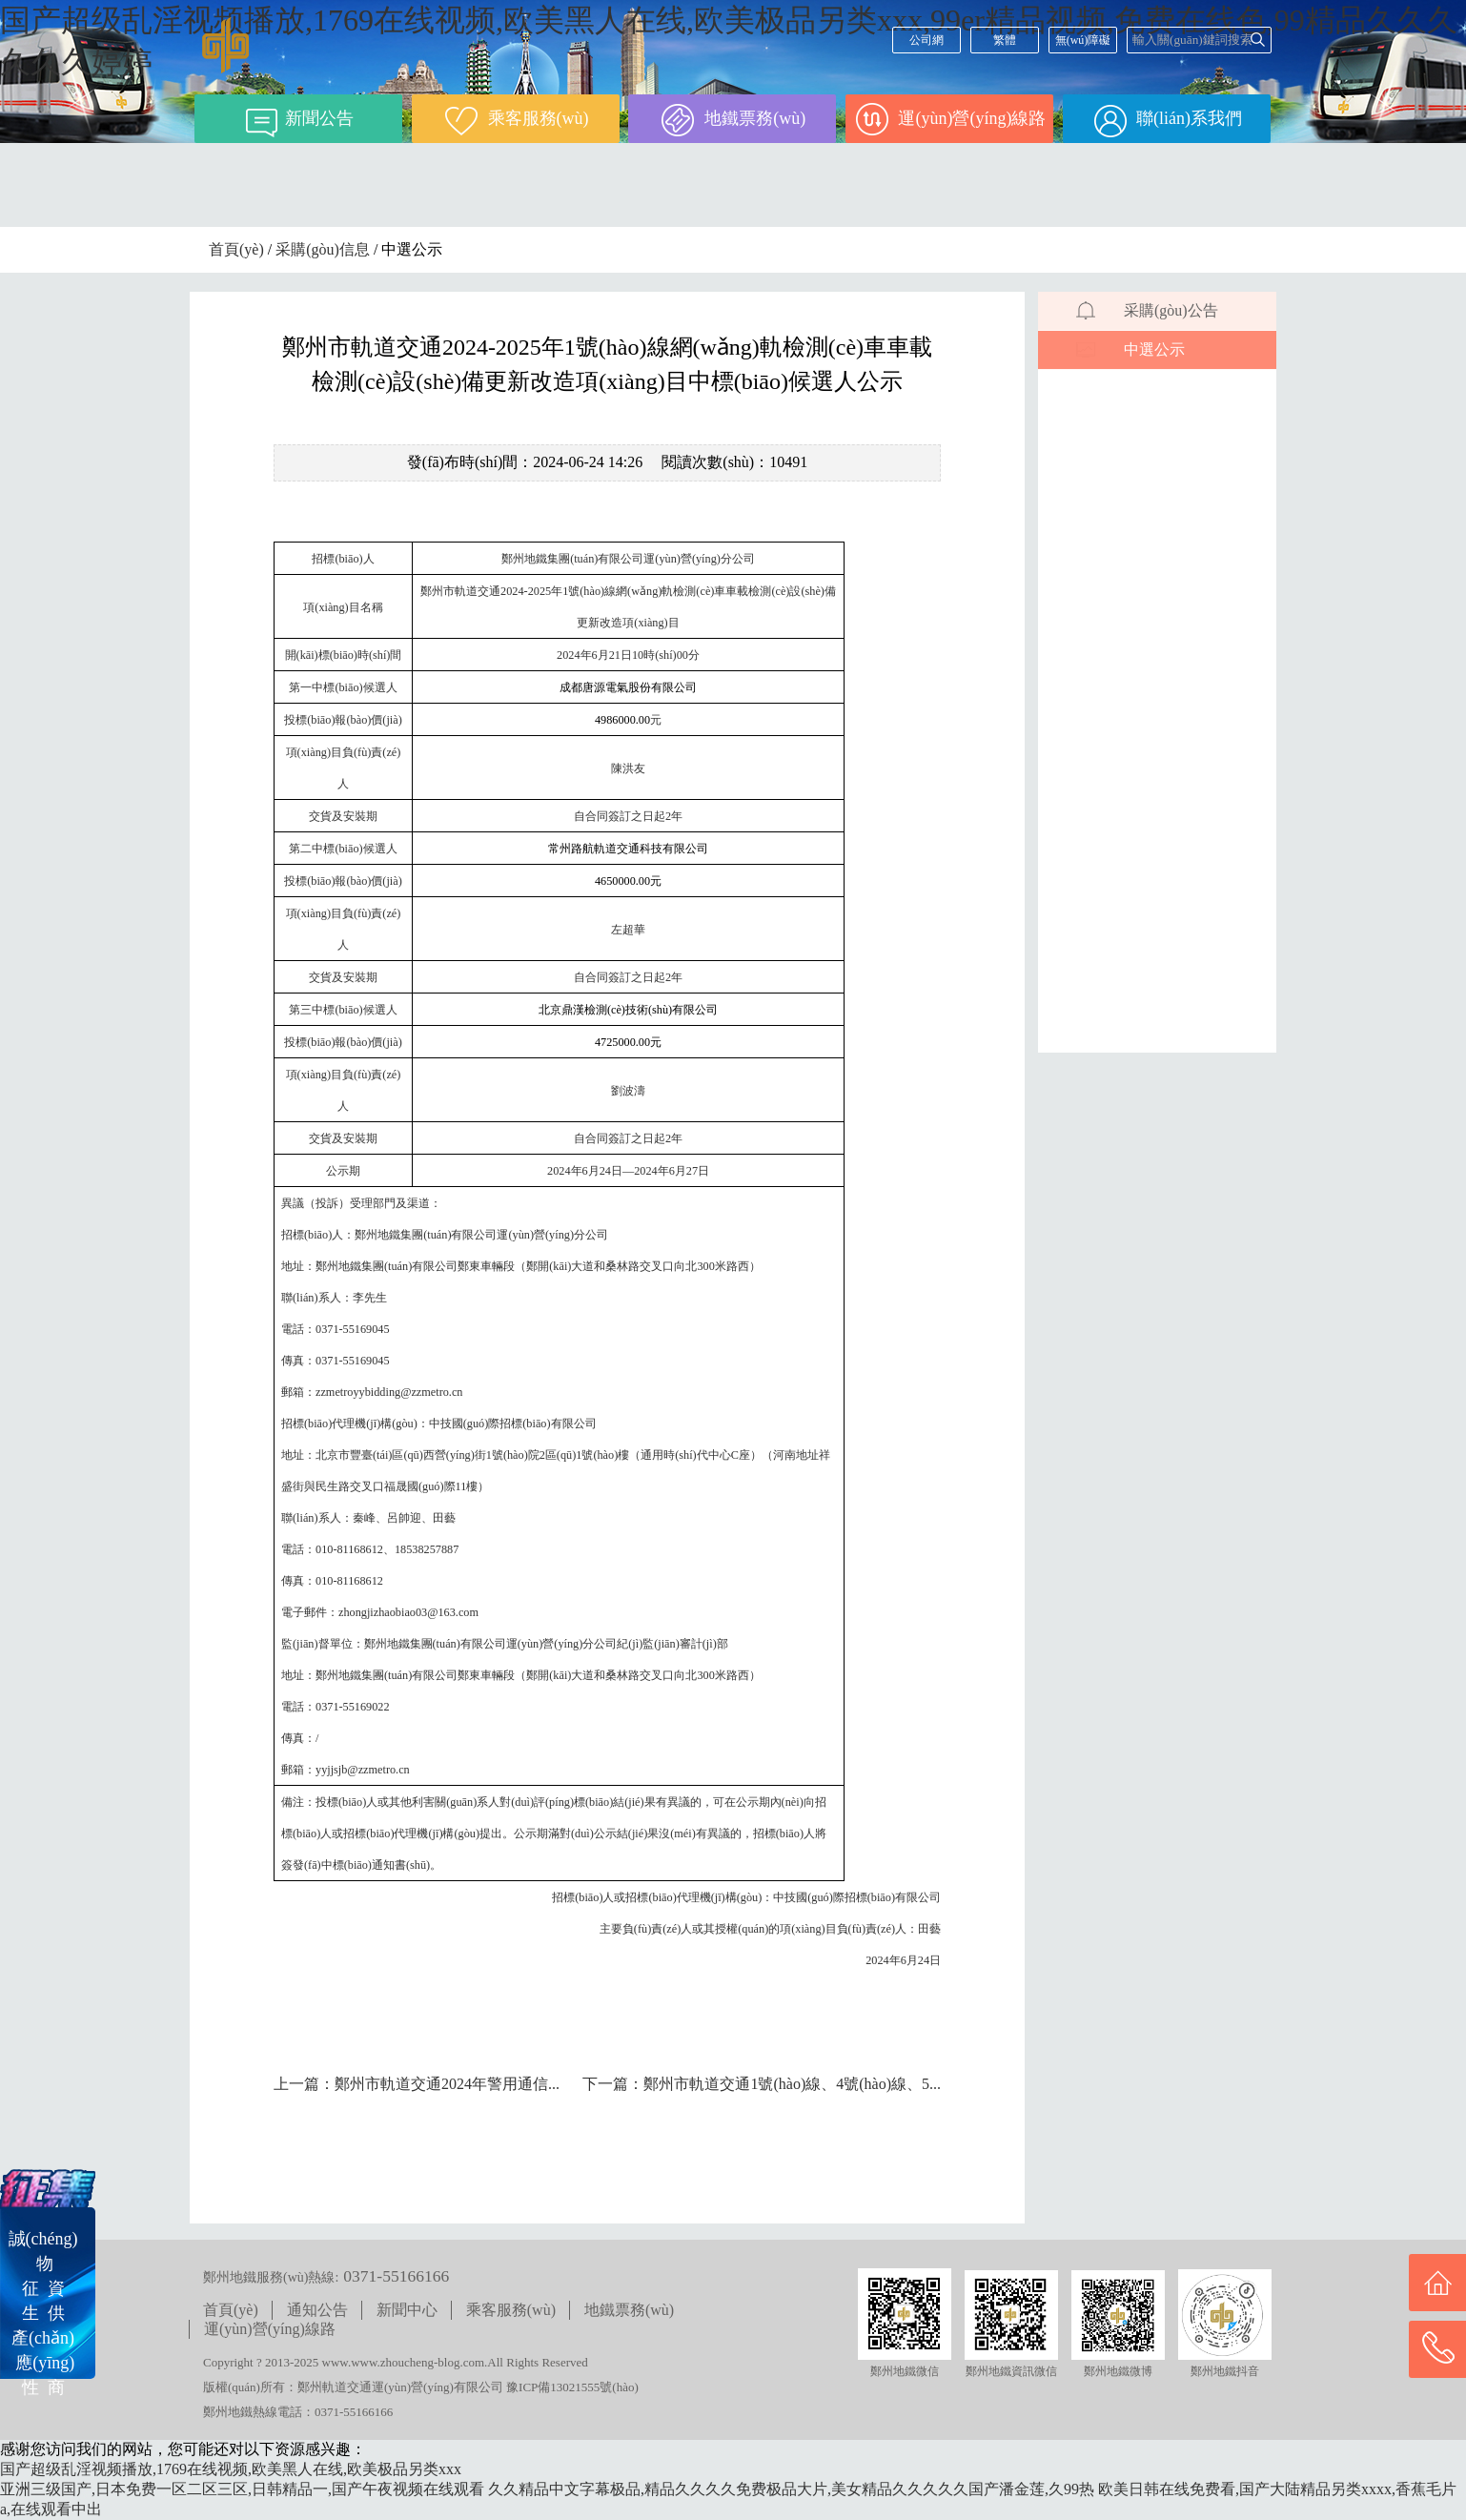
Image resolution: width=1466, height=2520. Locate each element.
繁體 (1004, 40)
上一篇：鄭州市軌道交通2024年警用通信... (417, 2084)
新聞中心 (407, 2310)
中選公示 (1154, 349)
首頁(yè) (236, 249)
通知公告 (317, 2310)
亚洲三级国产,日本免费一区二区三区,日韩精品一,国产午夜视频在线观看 (242, 2489)
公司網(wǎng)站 (926, 43)
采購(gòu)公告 (1171, 310)
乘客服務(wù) (511, 2310)
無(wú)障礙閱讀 (1083, 43)
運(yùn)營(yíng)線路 (270, 2329)
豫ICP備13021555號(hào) (572, 2387)
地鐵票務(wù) (629, 2310)
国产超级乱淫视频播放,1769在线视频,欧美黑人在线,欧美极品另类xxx (230, 2469)
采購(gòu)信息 (322, 249)
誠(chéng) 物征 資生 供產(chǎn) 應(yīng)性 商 (43, 2313)
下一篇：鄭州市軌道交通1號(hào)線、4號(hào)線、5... (761, 2084)
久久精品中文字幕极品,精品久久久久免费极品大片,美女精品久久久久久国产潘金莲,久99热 (791, 2489)
